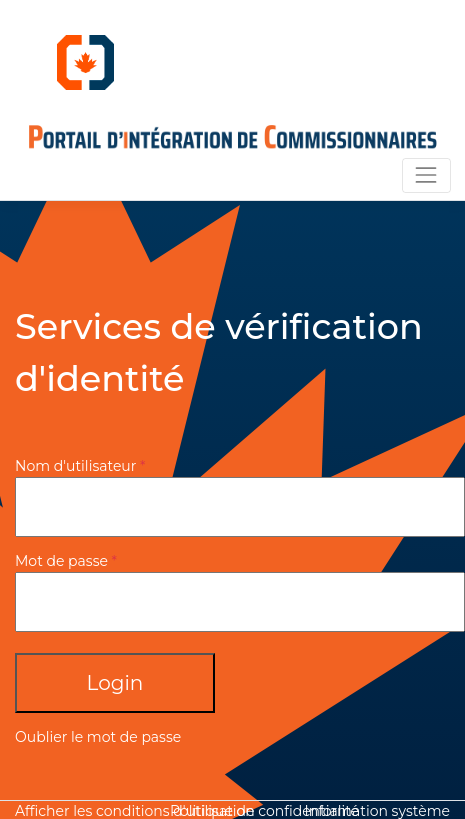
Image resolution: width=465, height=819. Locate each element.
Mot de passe (61, 561)
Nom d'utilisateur (75, 466)
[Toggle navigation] (426, 175)
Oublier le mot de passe (98, 737)
